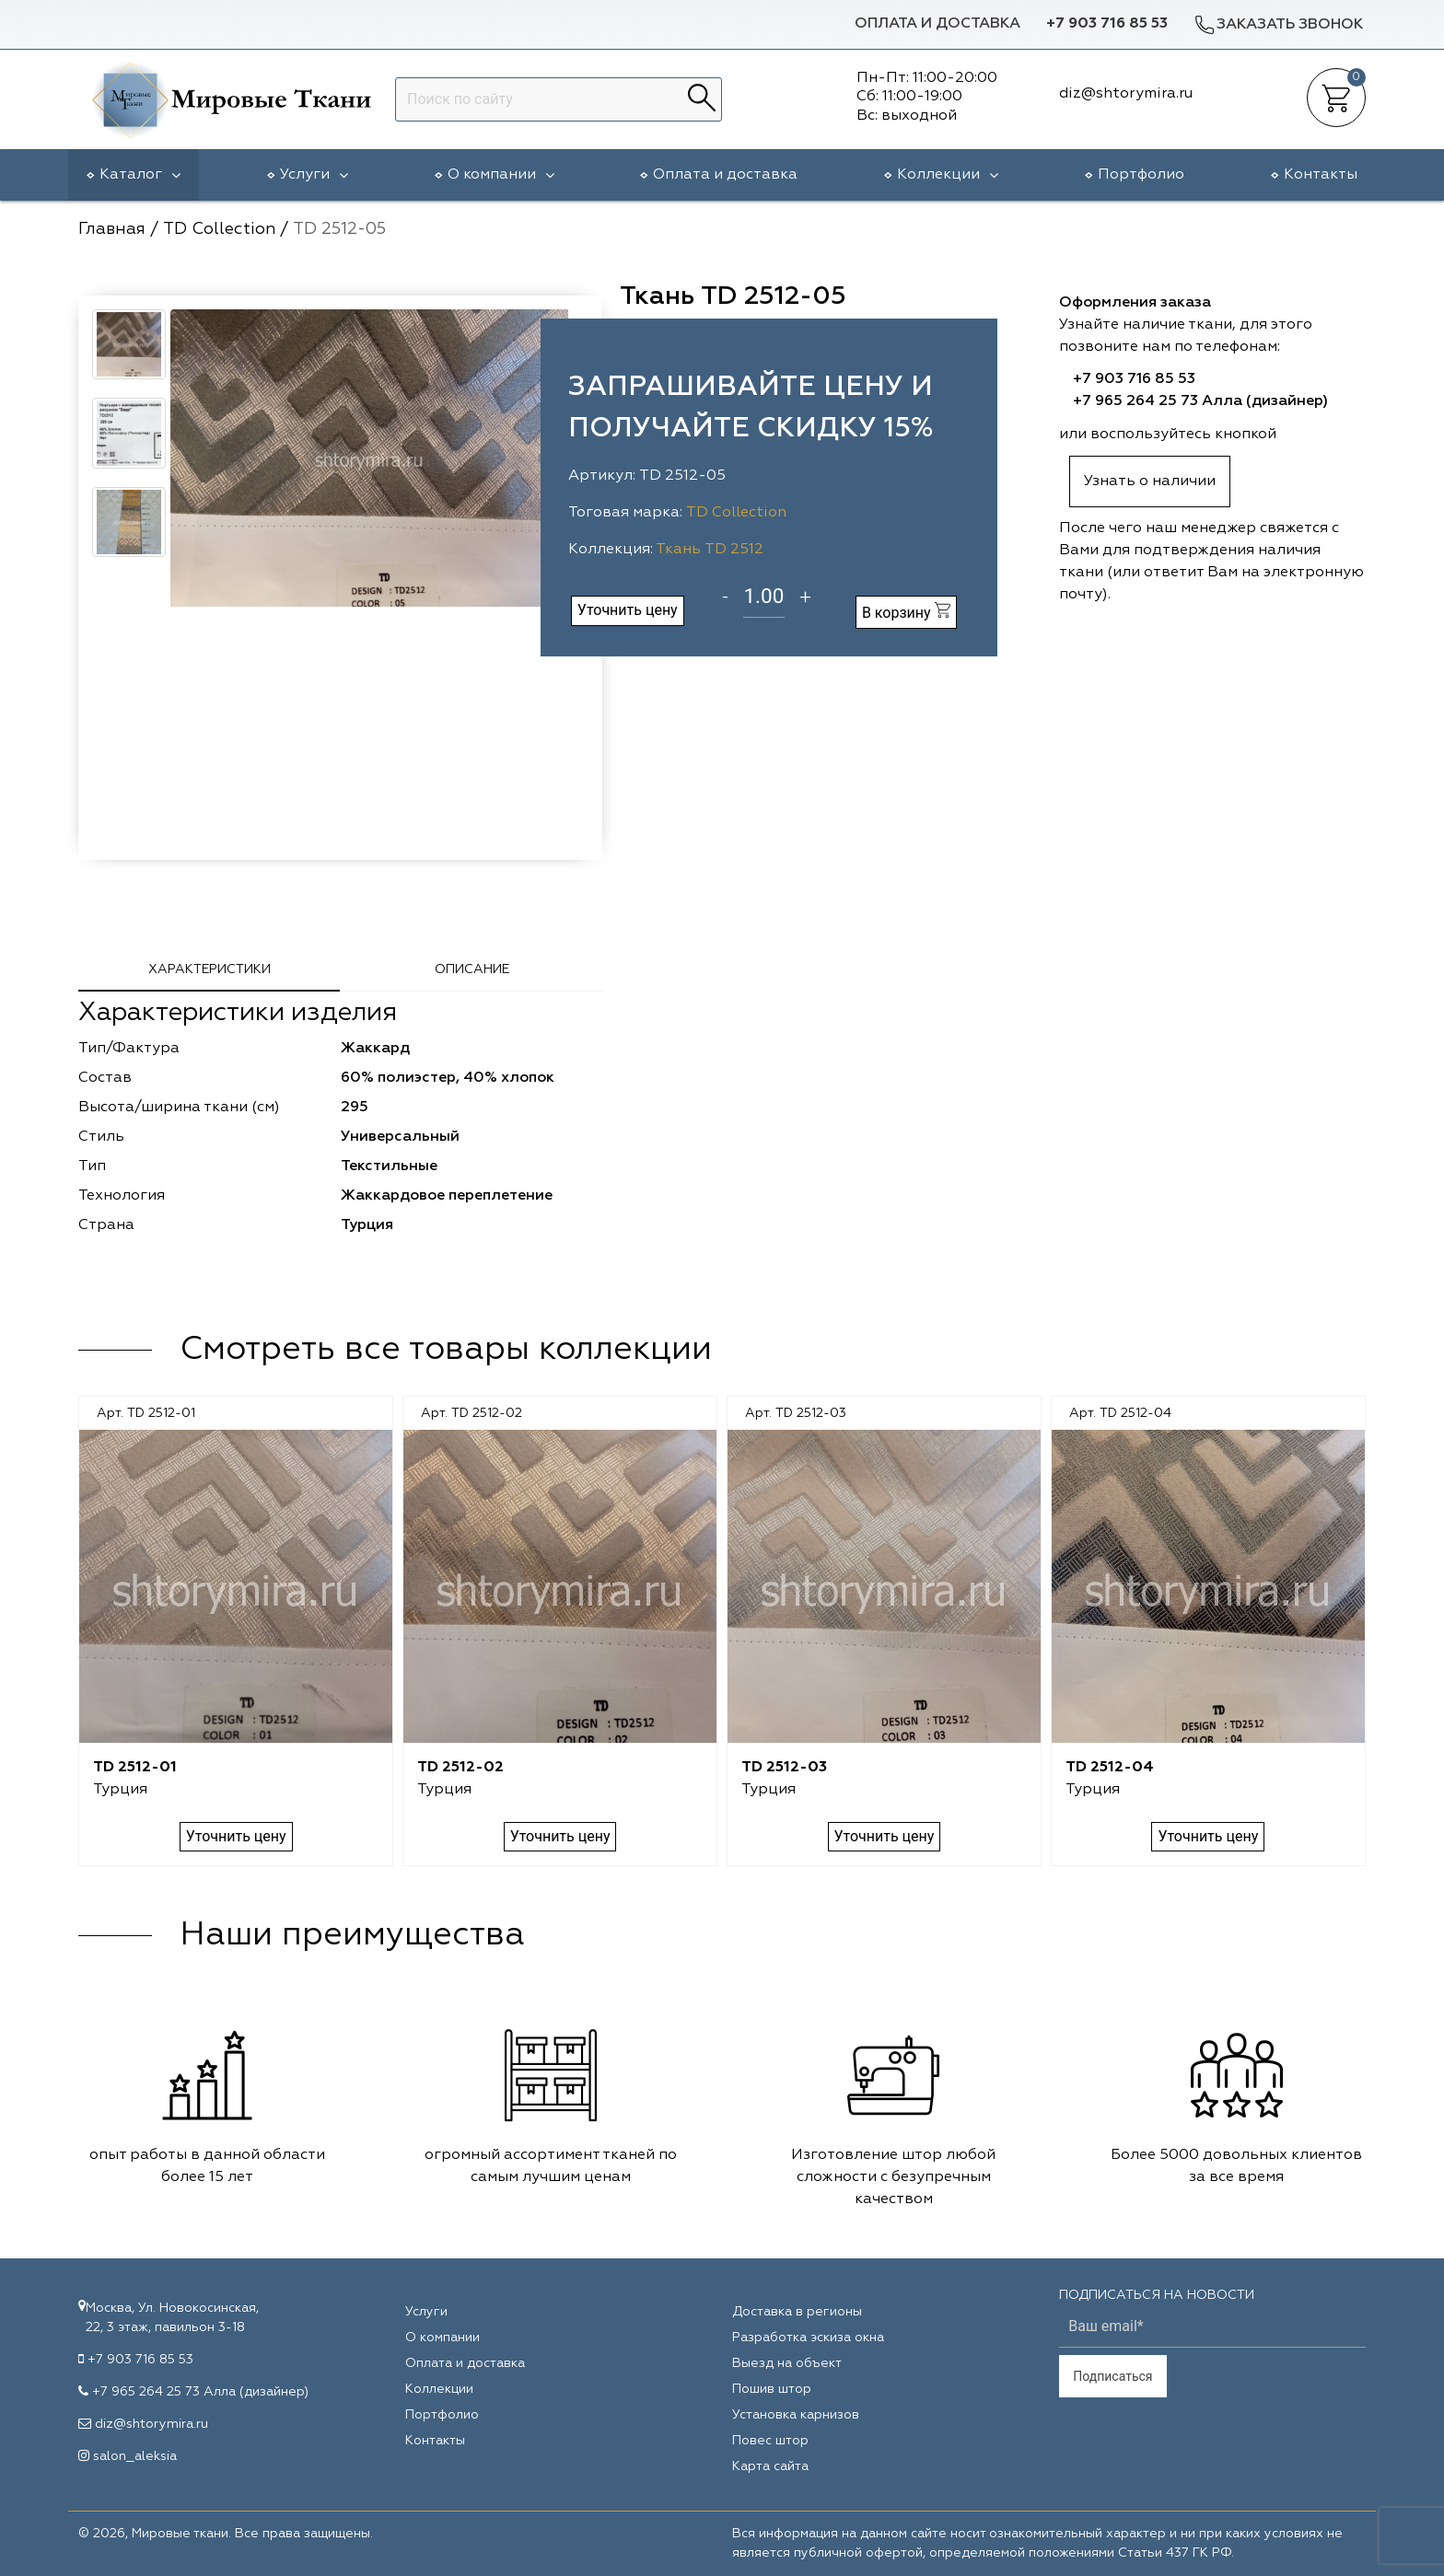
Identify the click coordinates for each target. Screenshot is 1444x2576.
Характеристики (209, 969)
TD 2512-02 (460, 1767)
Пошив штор (771, 2389)
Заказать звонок (1278, 24)
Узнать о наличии (1150, 481)
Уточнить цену (627, 610)
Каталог (139, 175)
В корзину (906, 611)
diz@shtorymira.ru (151, 2424)
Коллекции (947, 175)
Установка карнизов (795, 2414)
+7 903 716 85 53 (1107, 24)
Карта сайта (770, 2466)
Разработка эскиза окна (808, 2337)
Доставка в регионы (797, 2311)
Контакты (1320, 175)
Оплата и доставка (937, 24)
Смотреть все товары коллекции (446, 1349)
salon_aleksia (135, 2456)
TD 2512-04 (1110, 1767)
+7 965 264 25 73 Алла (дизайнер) (1200, 401)
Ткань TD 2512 (709, 549)
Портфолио (1141, 175)
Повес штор (770, 2440)
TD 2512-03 (784, 1767)
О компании (501, 175)
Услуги (314, 175)
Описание (472, 969)
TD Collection (736, 512)
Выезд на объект (787, 2363)
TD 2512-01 (135, 1767)
